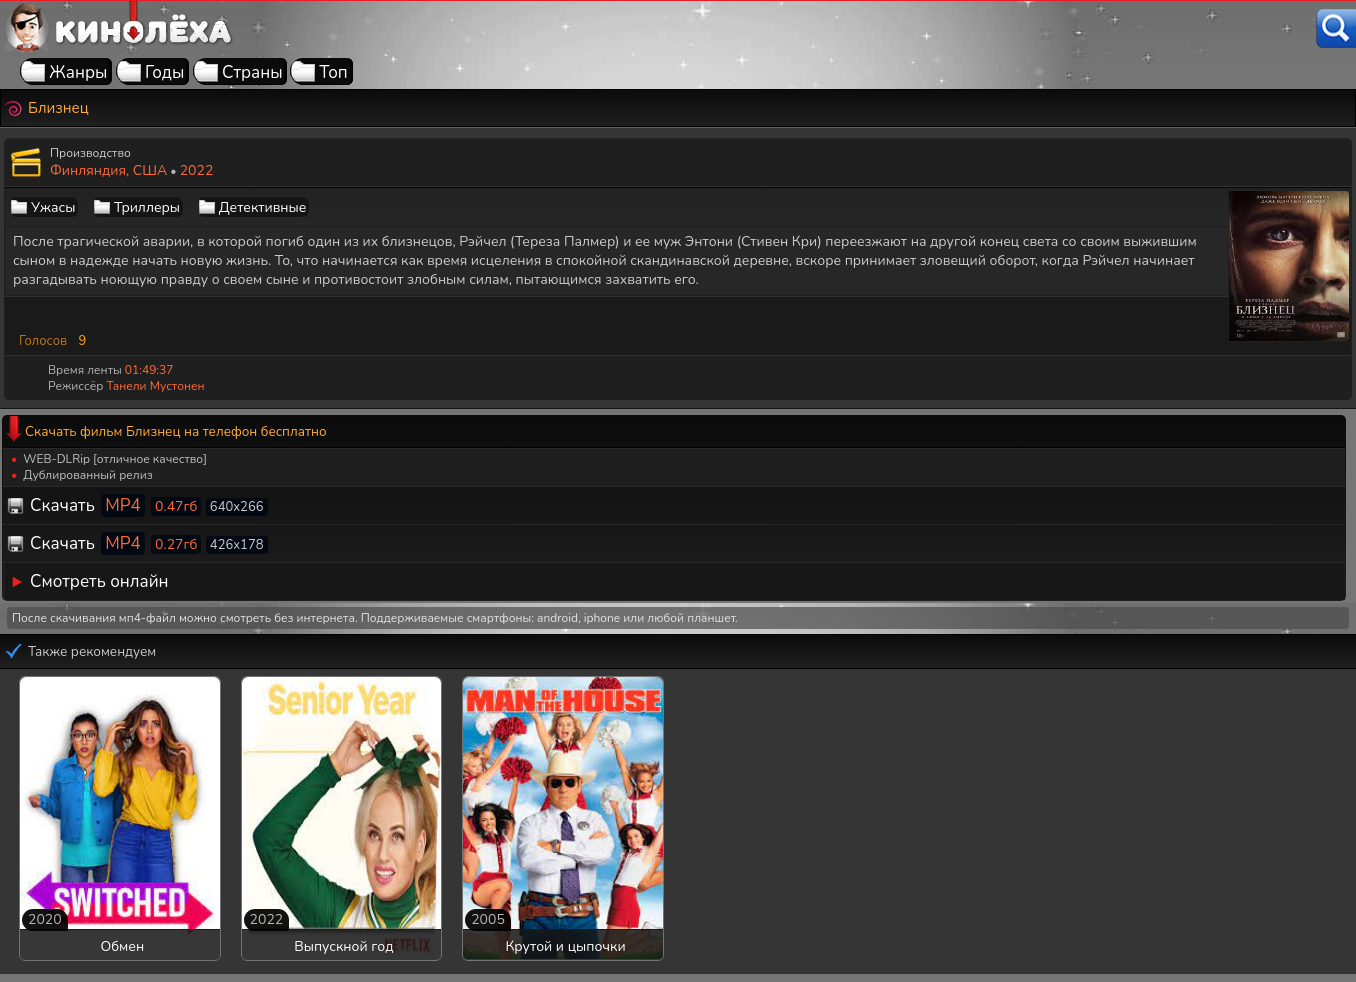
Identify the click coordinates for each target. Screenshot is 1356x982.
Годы (164, 72)
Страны (252, 72)
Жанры (78, 72)
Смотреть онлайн (99, 581)
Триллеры (147, 207)
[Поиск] (1336, 28)
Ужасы (53, 207)
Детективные (263, 207)
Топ (333, 72)
